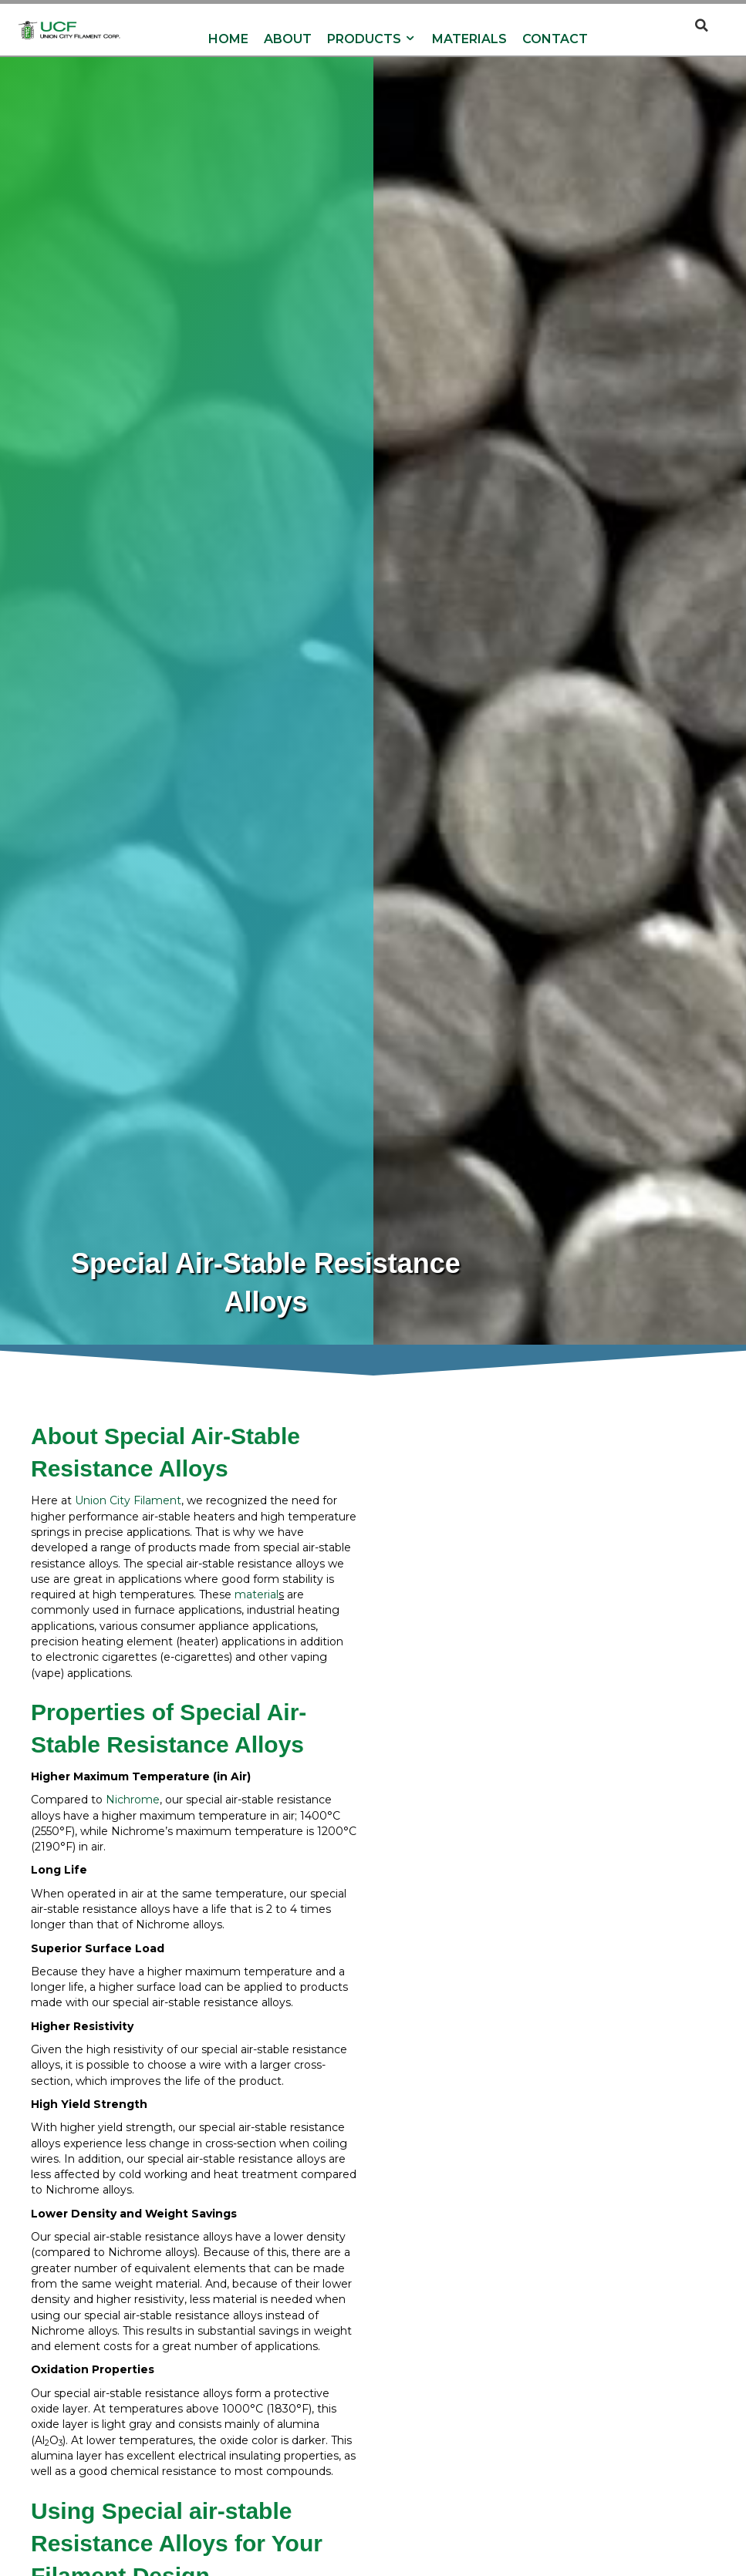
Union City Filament (128, 1502)
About (288, 39)
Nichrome (133, 1801)
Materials (469, 39)
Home (228, 39)
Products (372, 39)
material (256, 1595)
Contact (555, 39)
